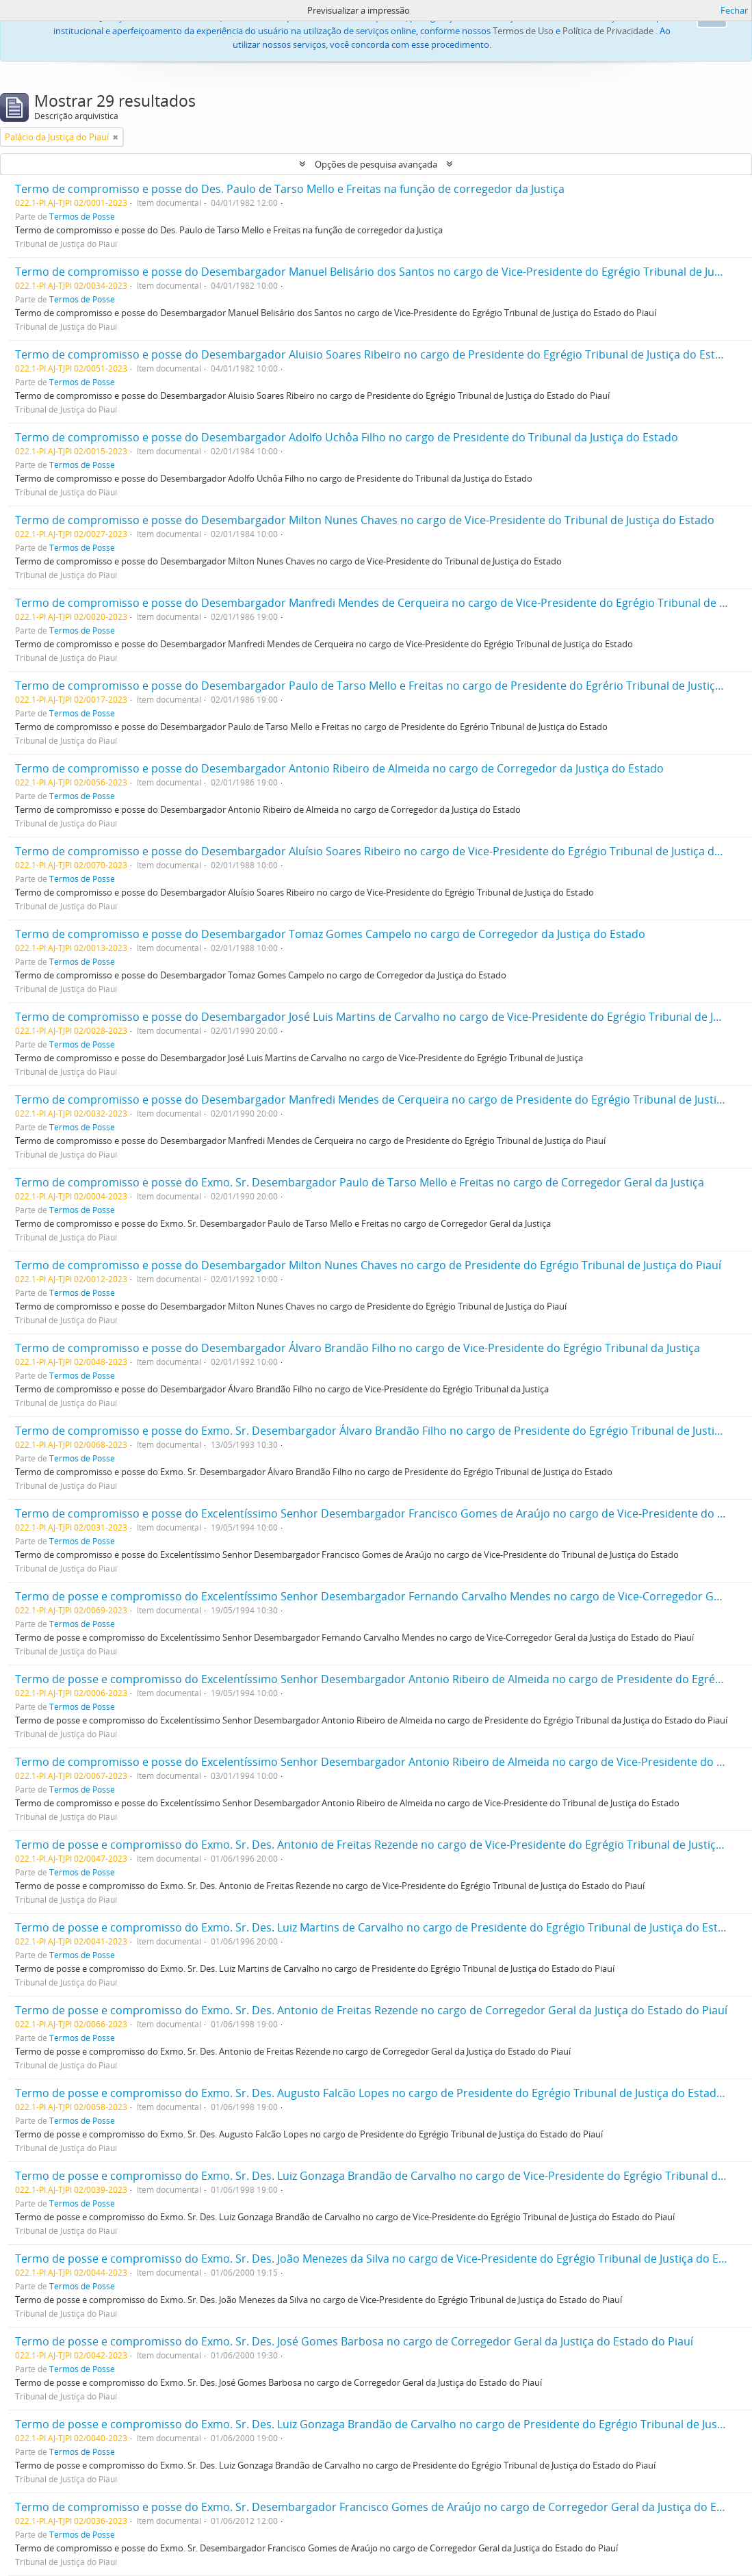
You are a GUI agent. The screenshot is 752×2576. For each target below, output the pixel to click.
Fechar (734, 10)
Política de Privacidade (607, 31)
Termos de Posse (82, 216)
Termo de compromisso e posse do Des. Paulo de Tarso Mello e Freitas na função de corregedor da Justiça (290, 188)
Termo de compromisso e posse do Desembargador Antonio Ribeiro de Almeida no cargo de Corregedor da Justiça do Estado (339, 768)
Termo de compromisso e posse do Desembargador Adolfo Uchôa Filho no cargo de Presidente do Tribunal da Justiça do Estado (346, 437)
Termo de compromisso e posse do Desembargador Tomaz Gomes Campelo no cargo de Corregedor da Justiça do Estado (330, 933)
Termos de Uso (523, 31)
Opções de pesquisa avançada (376, 164)
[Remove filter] (115, 137)
